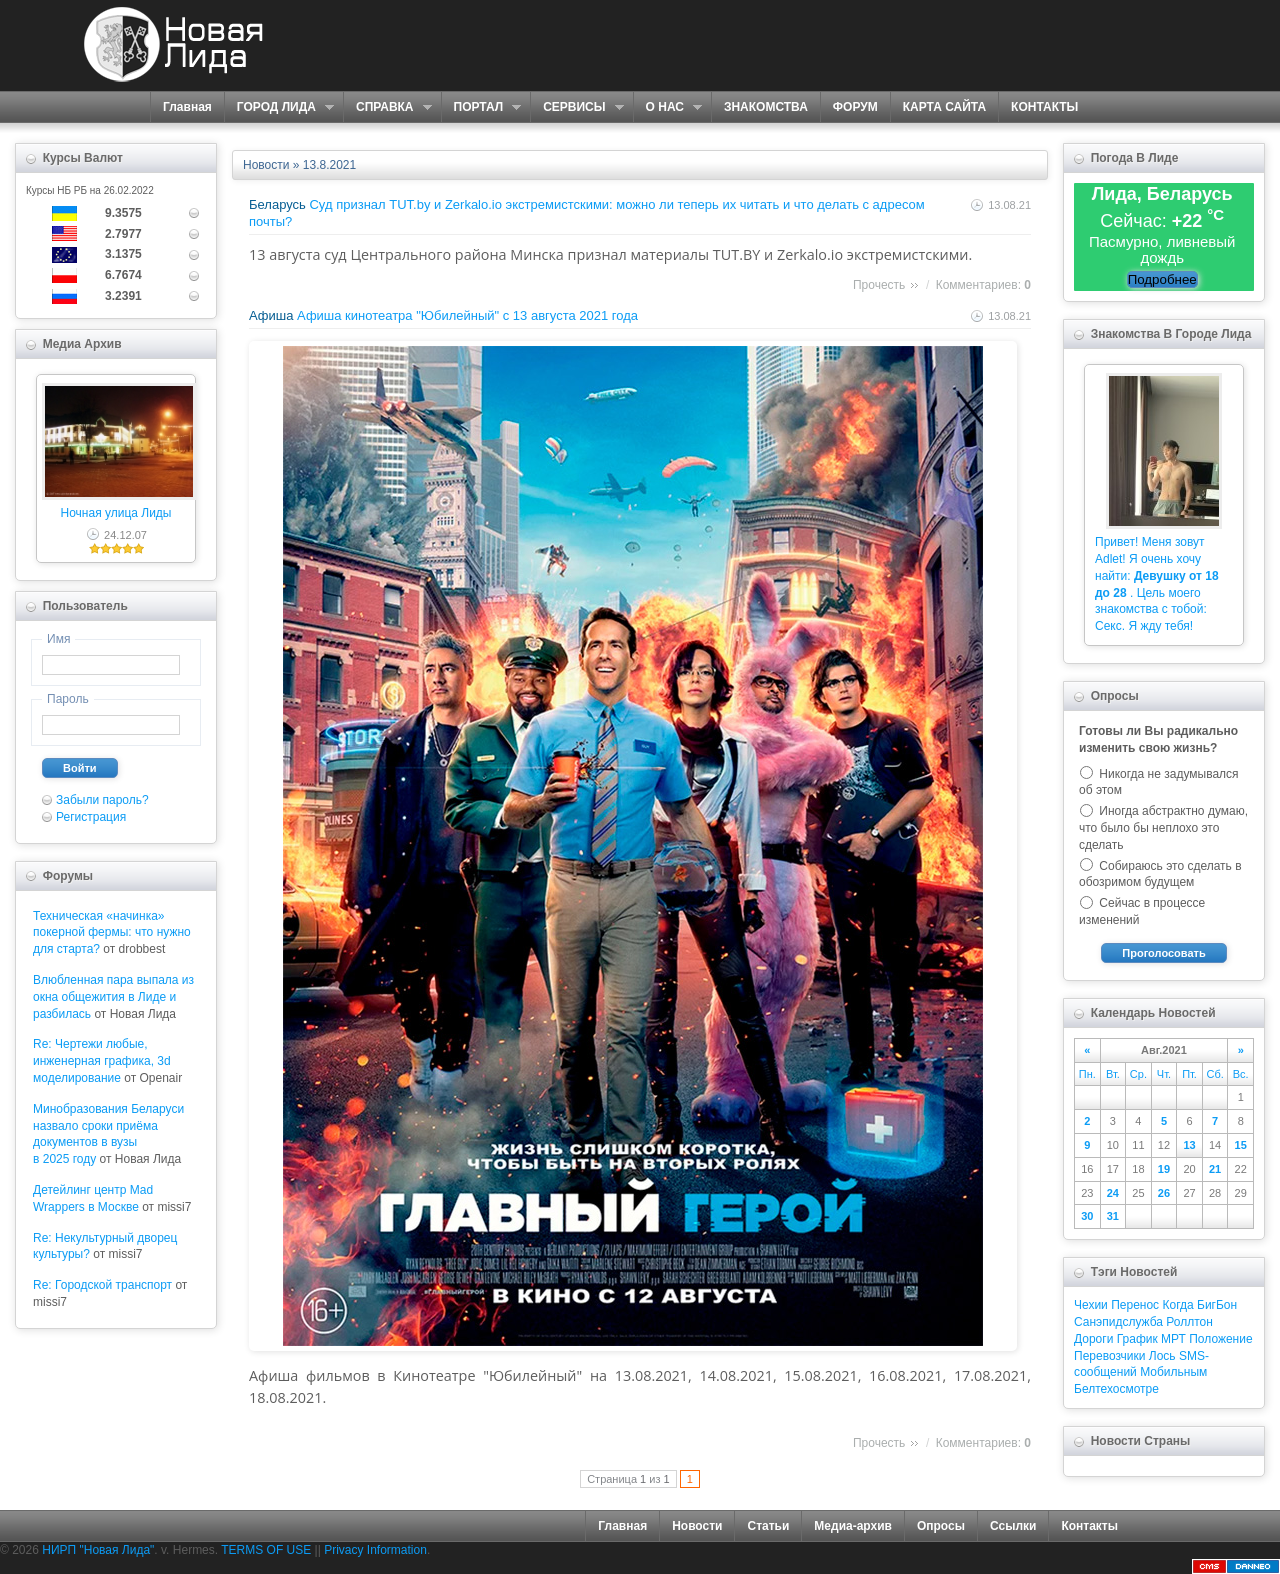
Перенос (1135, 1305)
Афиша (271, 315)
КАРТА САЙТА (944, 107)
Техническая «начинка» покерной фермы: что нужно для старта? (112, 933)
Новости (266, 165)
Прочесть (879, 285)
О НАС (667, 107)
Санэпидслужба (1118, 1322)
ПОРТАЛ (481, 107)
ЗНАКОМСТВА (766, 107)
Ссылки (1013, 1526)
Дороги (1093, 1339)
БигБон (1217, 1305)
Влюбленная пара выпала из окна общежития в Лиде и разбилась (113, 997)
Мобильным (1173, 1372)
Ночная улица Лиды (116, 513)
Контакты (1089, 1526)
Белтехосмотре (1116, 1389)
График (1137, 1339)
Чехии (1091, 1305)
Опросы (941, 1526)
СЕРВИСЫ (576, 107)
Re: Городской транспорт (102, 1285)
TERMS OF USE (266, 1550)
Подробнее (1162, 279)
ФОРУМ (855, 107)
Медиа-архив (853, 1526)
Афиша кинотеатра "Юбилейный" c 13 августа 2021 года (467, 315)
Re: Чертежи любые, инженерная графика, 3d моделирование (102, 1061)
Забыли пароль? (102, 800)
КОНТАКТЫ (1044, 107)
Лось (1162, 1356)
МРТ (1173, 1339)
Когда (1177, 1305)
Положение (1220, 1339)
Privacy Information (375, 1550)
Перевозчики (1109, 1356)
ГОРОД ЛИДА (279, 107)
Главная (187, 107)
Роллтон (1189, 1322)
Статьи (768, 1526)
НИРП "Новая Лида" (98, 1550)
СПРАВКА (387, 107)
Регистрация (91, 817)
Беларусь (277, 204)
